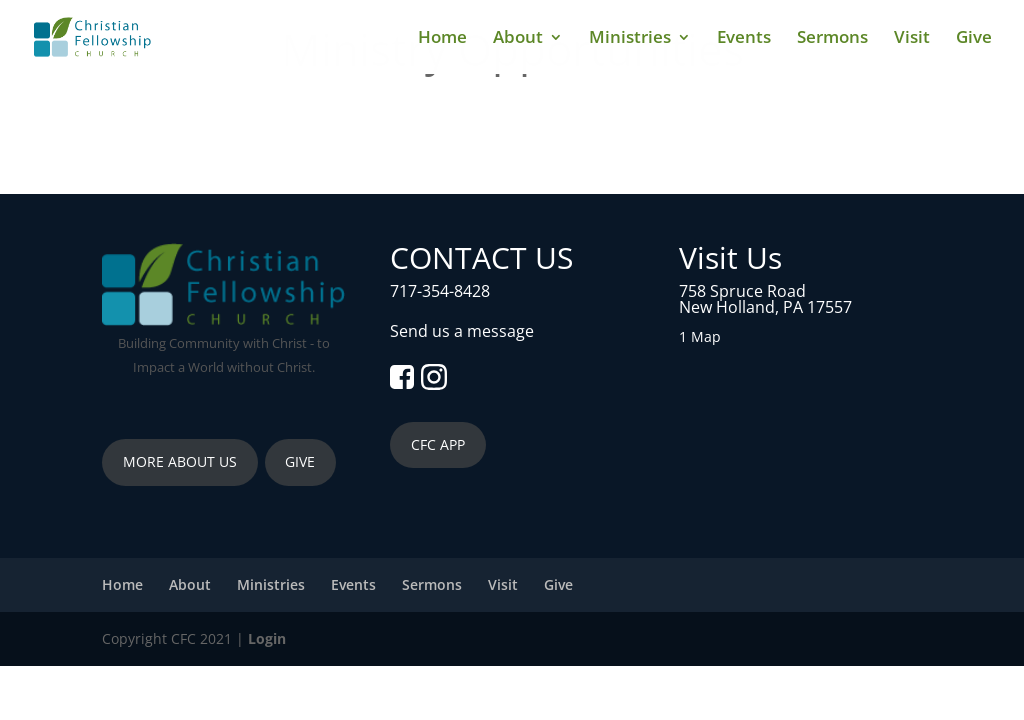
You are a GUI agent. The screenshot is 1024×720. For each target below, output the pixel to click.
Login (267, 638)
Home (442, 39)
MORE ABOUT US (180, 461)
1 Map (700, 336)
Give (974, 39)
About (518, 39)
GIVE (300, 461)
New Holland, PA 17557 (765, 307)
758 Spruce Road (742, 291)
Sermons (832, 39)
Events (744, 39)
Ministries (630, 39)
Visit (912, 39)
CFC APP (438, 444)
